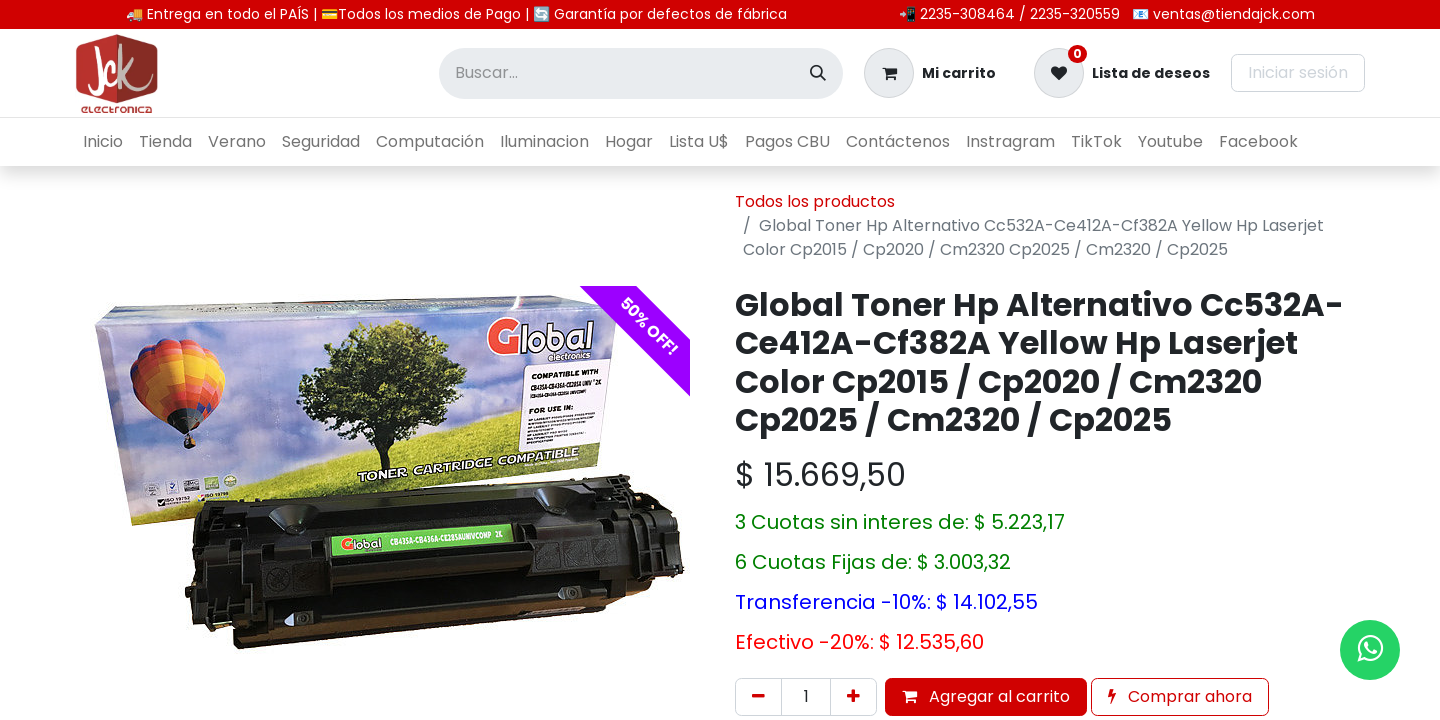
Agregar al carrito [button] (986, 696)
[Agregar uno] (853, 697)
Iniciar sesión (1298, 72)
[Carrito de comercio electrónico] (930, 73)
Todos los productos (815, 201)
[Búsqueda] (818, 73)
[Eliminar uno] (758, 697)
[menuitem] (103, 142)
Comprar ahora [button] (1180, 696)
